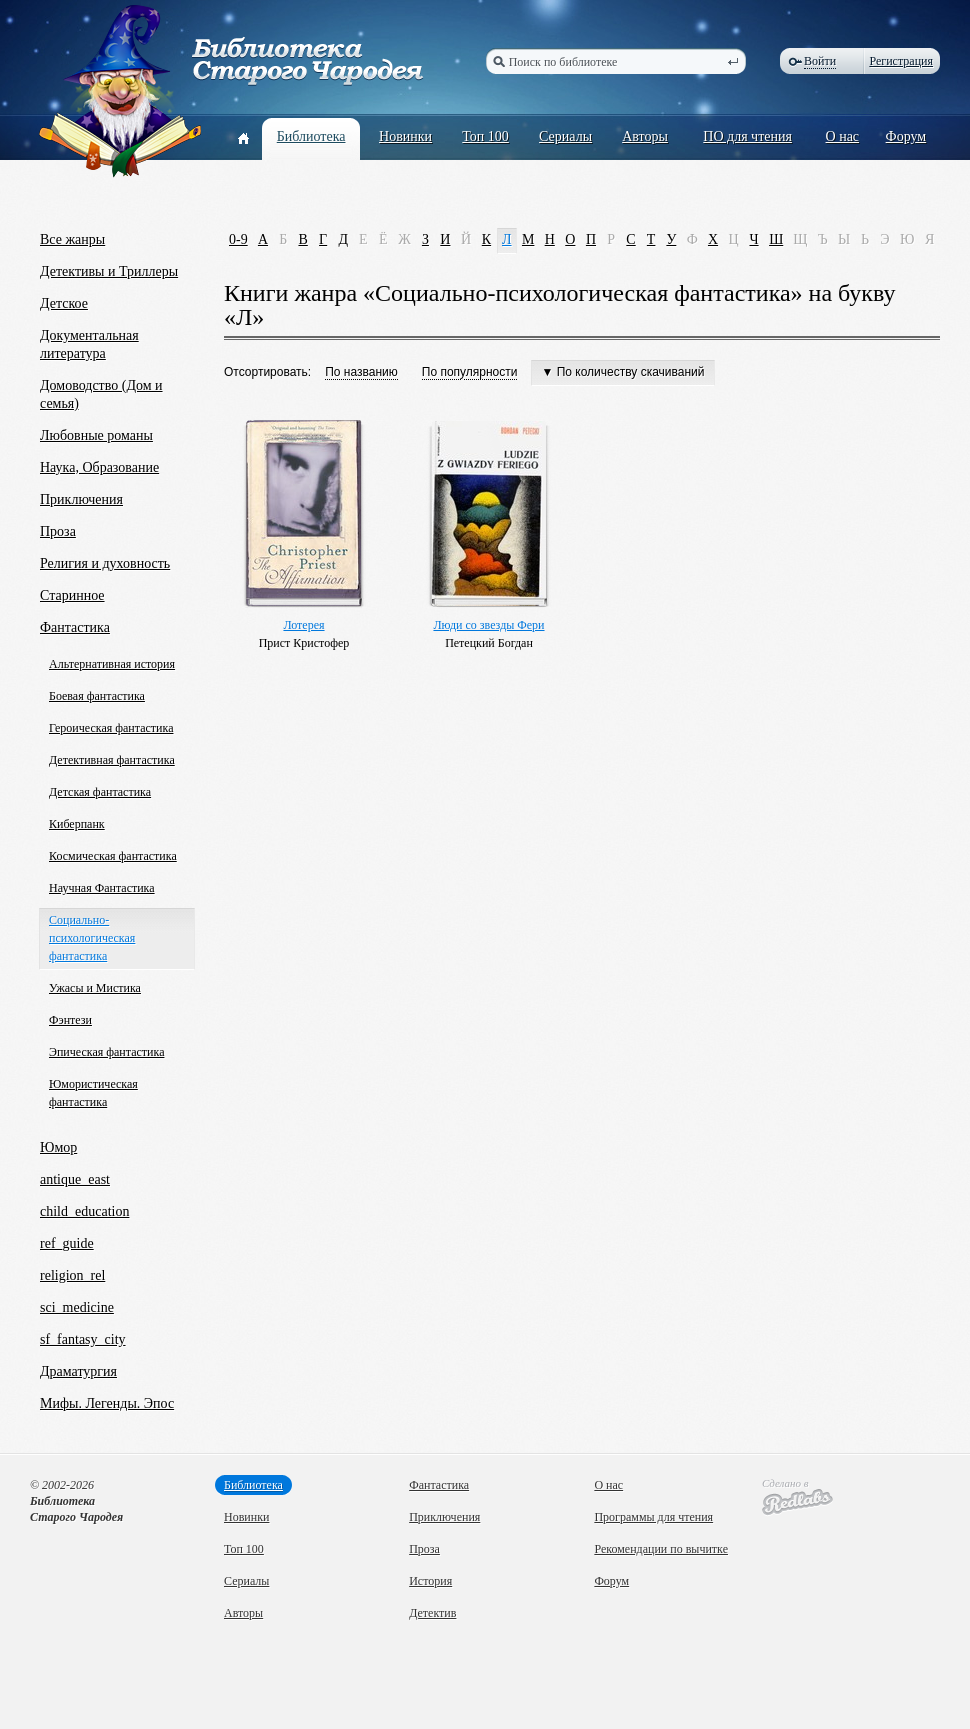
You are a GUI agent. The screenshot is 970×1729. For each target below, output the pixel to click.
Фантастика (75, 627)
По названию (361, 372)
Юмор (58, 1147)
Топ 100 (485, 136)
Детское (64, 303)
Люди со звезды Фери (488, 625)
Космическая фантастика (113, 856)
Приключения (81, 499)
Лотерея (303, 625)
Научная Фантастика (102, 888)
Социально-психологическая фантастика (92, 938)
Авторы (645, 136)
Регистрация (901, 61)
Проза (58, 531)
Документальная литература (89, 344)
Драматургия (78, 1371)
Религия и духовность (105, 563)
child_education (84, 1211)
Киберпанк (77, 824)
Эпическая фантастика (106, 1052)
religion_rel (72, 1275)
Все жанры (72, 239)
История (430, 1581)
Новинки (405, 136)
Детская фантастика (100, 792)
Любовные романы (96, 435)
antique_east (75, 1179)
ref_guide (67, 1243)
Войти (820, 61)
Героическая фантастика (111, 728)
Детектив (432, 1613)
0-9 (238, 239)
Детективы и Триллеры (109, 271)
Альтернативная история (112, 664)
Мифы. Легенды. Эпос (107, 1403)
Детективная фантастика (112, 760)
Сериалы (565, 136)
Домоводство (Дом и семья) (101, 394)
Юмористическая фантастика (93, 1093)
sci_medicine (77, 1307)
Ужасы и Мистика (95, 988)
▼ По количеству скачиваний (622, 372)
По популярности (470, 372)
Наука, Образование (99, 467)
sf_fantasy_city (83, 1339)
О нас (843, 136)
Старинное (72, 595)
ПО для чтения (747, 136)
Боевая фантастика (97, 696)
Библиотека (311, 136)
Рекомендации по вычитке (661, 1549)
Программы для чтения (653, 1517)
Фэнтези (70, 1020)
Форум (906, 136)
